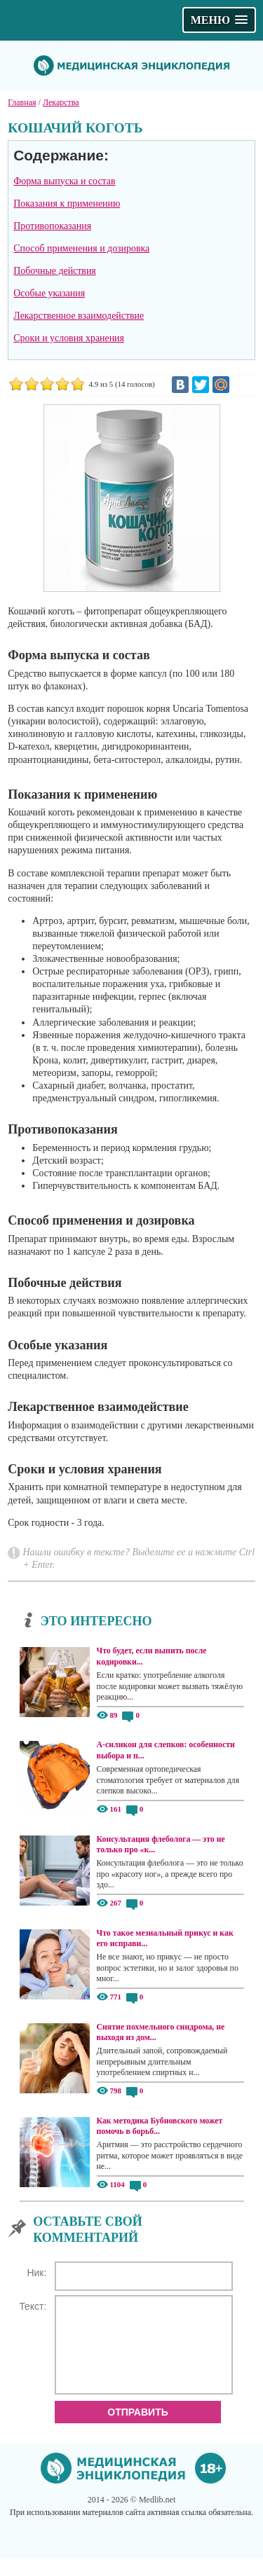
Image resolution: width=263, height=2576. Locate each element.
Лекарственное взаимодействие (78, 315)
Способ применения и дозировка (81, 248)
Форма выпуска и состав (64, 181)
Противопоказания (52, 226)
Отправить (137, 2428)
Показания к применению (66, 203)
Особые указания (49, 293)
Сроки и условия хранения (68, 338)
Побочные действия (54, 271)
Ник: (36, 2272)
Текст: (32, 2306)
